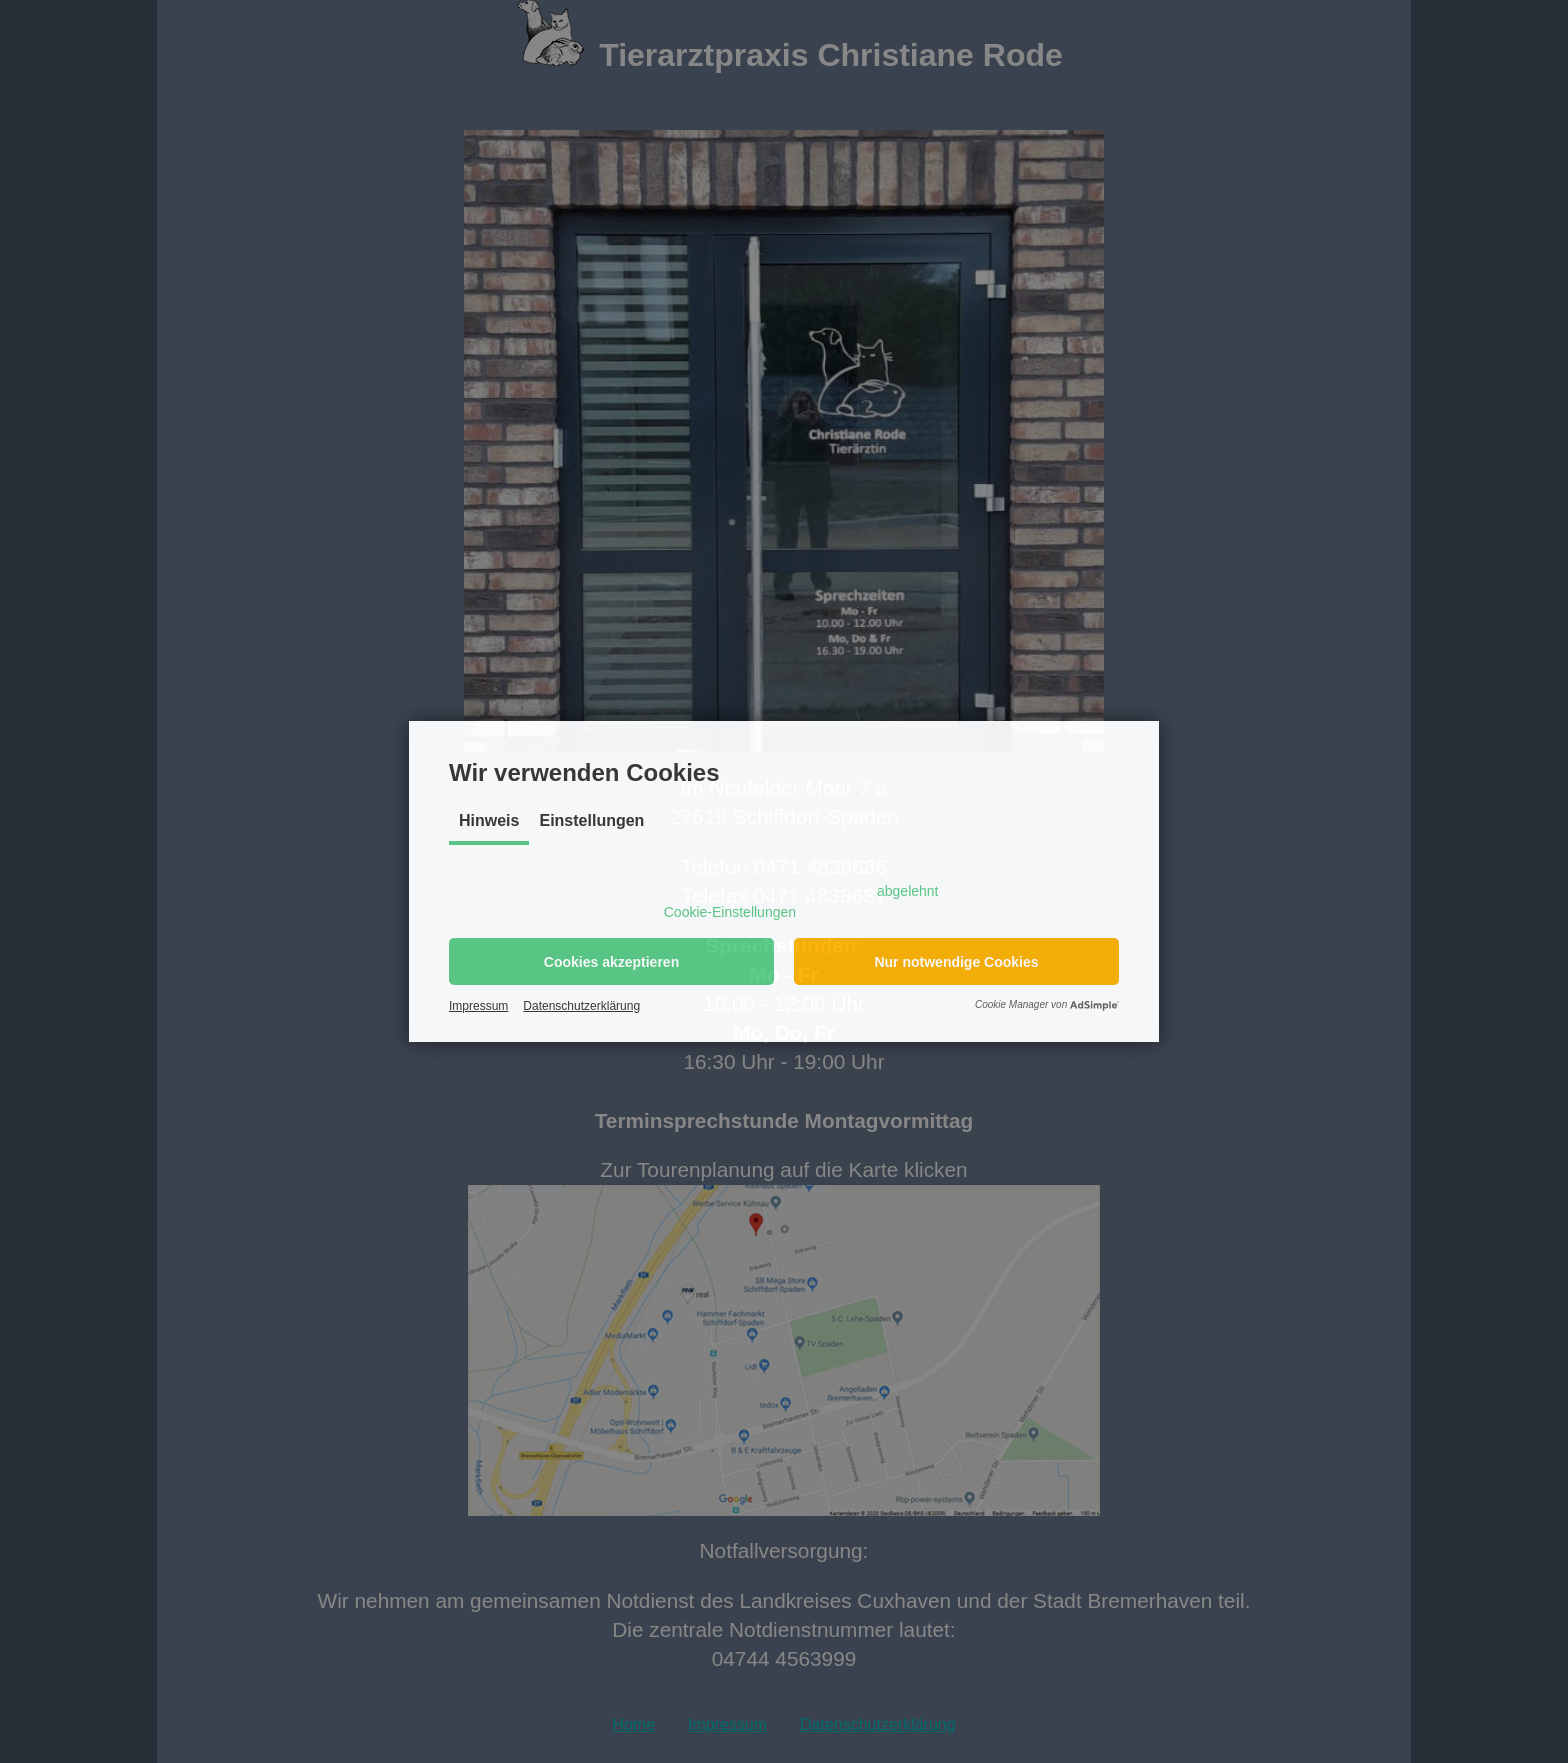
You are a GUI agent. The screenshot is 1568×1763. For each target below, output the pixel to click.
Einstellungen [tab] (591, 820)
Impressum (478, 1006)
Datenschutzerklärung (581, 1006)
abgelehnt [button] (908, 891)
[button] (611, 961)
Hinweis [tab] (489, 820)
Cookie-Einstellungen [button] (730, 912)
